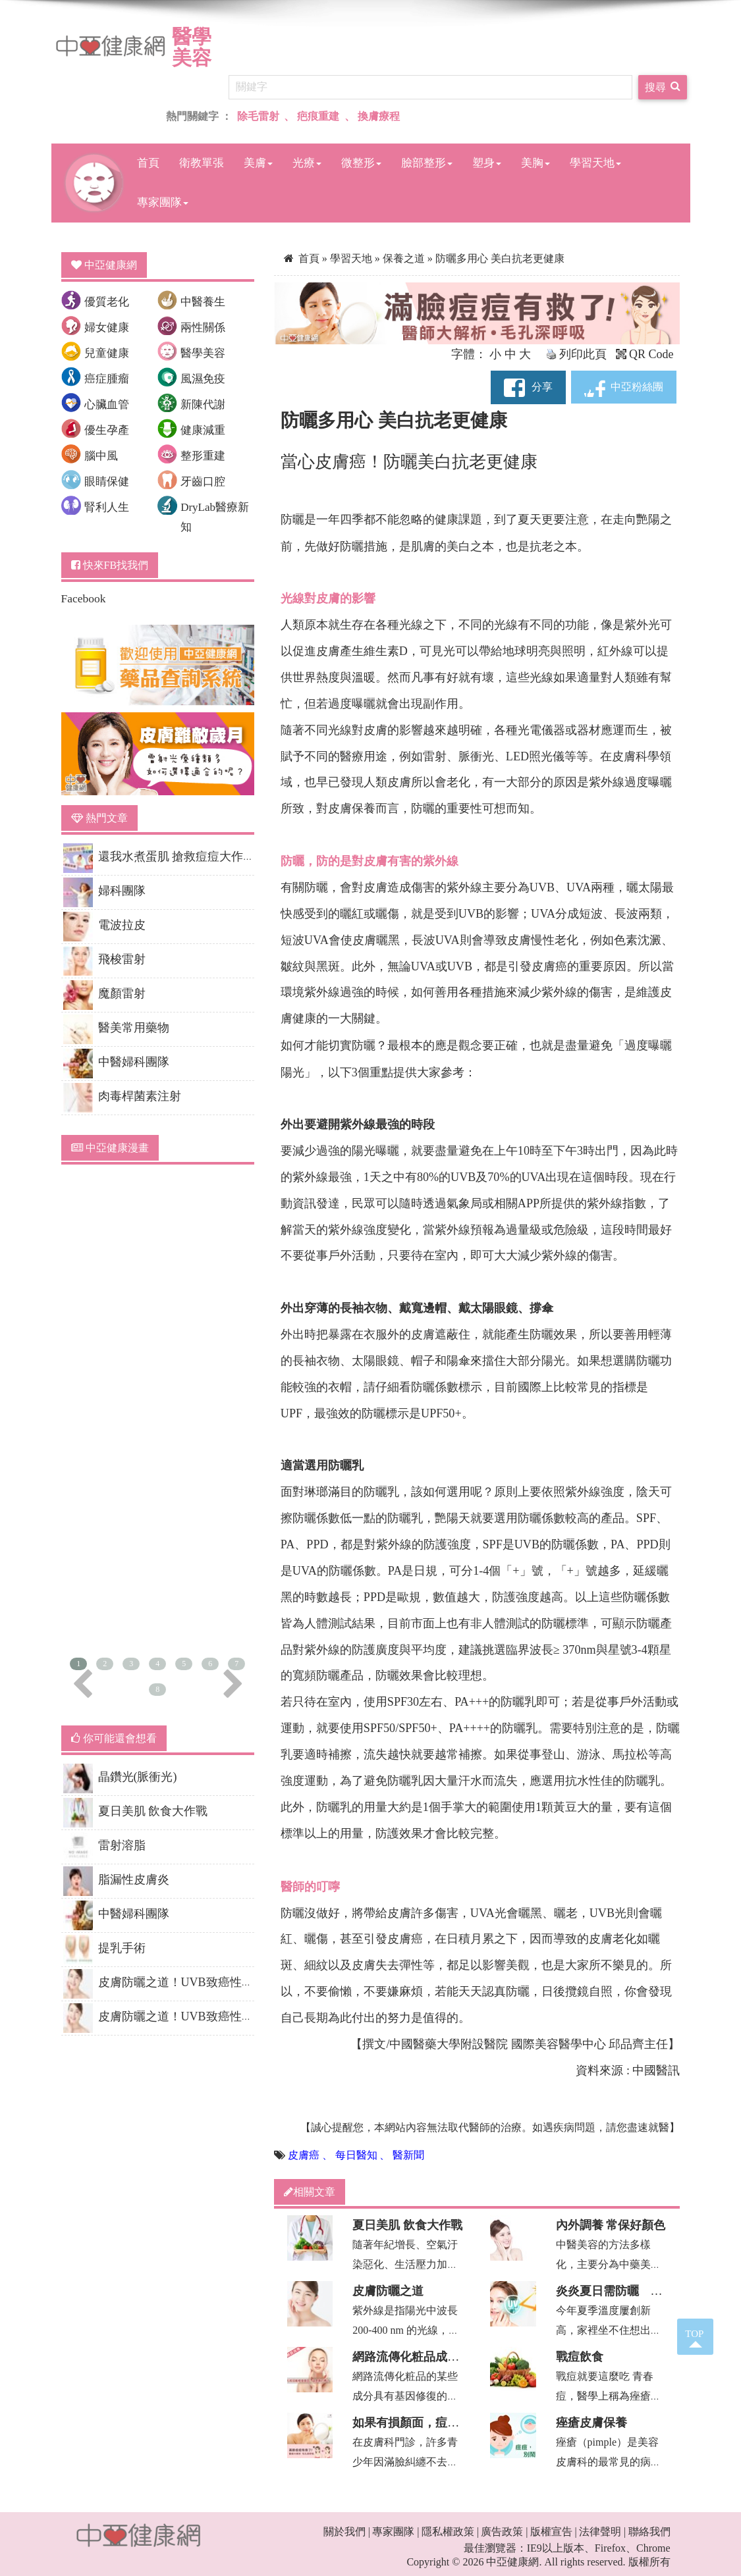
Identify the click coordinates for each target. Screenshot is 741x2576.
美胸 (535, 163)
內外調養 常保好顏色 (611, 2225)
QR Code (645, 354)
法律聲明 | (602, 2531)
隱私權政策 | (450, 2531)
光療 (306, 163)
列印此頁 (576, 354)
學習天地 (595, 163)
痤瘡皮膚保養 (591, 2422)
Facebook (83, 598)
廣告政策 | (504, 2531)
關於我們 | (346, 2531)
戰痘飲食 (579, 2356)
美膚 (258, 163)
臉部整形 (427, 163)
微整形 (361, 163)
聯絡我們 (649, 2531)
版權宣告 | (553, 2531)
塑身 (486, 163)
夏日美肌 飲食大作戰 (407, 2225)
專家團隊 (162, 202)
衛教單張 (201, 163)
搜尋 (662, 86)
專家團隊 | (395, 2531)
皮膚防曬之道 (388, 2291)
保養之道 (405, 258)
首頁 (148, 163)
